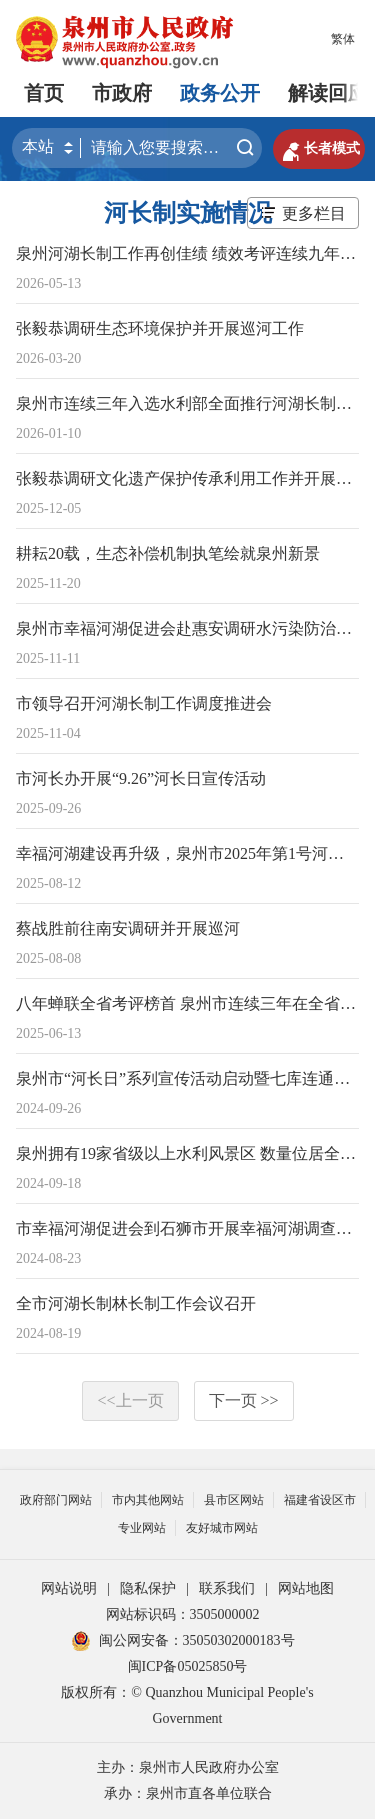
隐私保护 (148, 1588)
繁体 (343, 39)
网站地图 (306, 1588)
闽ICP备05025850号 (188, 1666)
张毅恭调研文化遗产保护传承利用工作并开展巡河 (192, 478)
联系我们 (227, 1588)
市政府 (122, 93)
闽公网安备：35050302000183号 (183, 1640)
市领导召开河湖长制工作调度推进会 (144, 703)
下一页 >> (244, 1400)
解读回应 (328, 93)
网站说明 (69, 1588)
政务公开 (220, 93)
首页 (44, 93)
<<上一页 (130, 1400)
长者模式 (319, 149)
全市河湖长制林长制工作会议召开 (136, 1303)
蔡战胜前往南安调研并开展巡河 (128, 928)
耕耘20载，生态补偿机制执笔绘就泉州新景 (168, 553)
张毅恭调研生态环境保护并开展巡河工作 (160, 328)
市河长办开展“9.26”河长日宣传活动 (141, 778)
